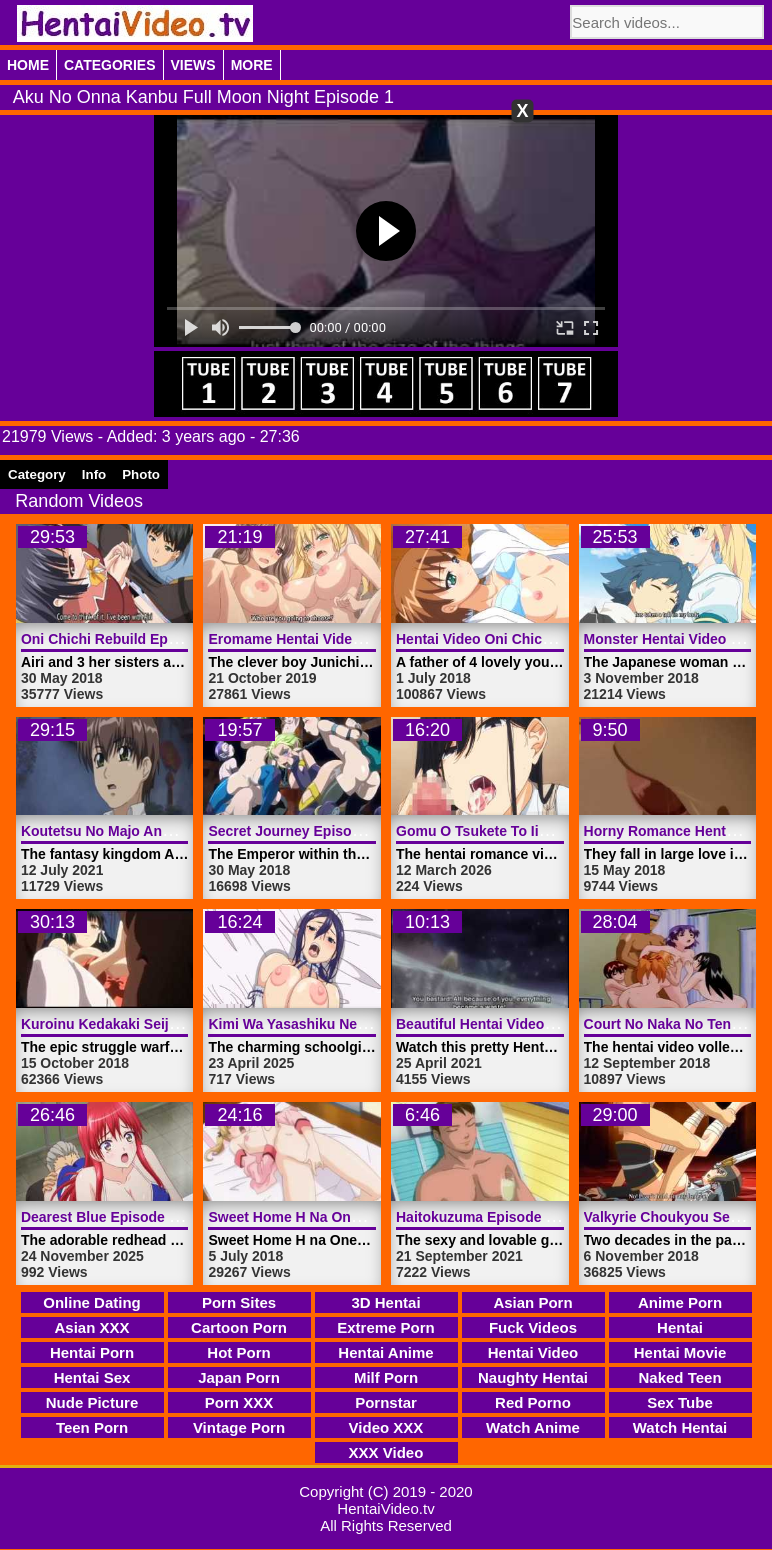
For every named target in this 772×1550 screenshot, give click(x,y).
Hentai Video (533, 1352)
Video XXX (386, 1427)
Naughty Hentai (533, 1377)
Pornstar (386, 1402)
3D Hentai (385, 1302)
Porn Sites (239, 1302)
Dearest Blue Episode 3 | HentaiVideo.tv (153, 1217)
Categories (110, 65)
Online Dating (92, 1302)
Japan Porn (239, 1377)
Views (193, 65)
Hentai (680, 1327)
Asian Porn (532, 1302)
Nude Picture (92, 1402)
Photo (141, 474)
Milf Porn (386, 1377)
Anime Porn (680, 1302)
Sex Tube (680, 1402)
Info (94, 474)
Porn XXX (239, 1402)
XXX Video (386, 1452)
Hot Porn (238, 1352)
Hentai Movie (680, 1352)
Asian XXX (91, 1327)
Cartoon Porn (239, 1327)
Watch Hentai (680, 1427)
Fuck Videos (533, 1327)
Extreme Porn (386, 1327)
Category (37, 474)
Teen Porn (92, 1427)
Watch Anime (533, 1427)
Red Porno (533, 1402)
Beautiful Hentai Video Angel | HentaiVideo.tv (545, 1024)
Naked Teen (679, 1377)
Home (28, 65)
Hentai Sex (92, 1377)
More (252, 65)
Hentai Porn (92, 1352)
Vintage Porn (239, 1427)
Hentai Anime (385, 1352)
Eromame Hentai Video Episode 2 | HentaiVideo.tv (373, 639)
